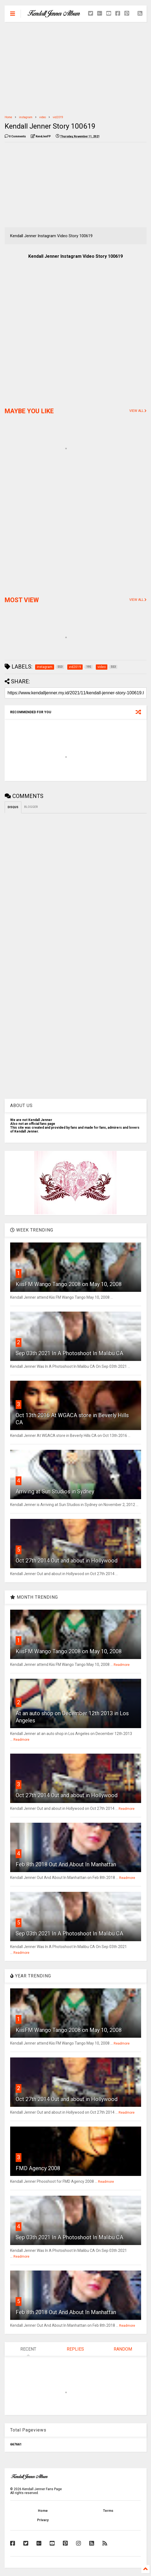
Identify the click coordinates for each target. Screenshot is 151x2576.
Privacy (43, 2520)
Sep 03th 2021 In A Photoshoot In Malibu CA (69, 1353)
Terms (108, 2511)
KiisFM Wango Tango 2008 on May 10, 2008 (69, 1284)
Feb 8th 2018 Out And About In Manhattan (66, 1864)
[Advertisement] (76, 68)
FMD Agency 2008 (38, 2168)
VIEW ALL (138, 411)
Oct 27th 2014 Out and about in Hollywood (67, 1560)
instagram (25, 117)
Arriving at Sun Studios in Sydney (55, 1491)
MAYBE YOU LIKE (29, 411)
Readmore (122, 1665)
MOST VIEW (22, 600)
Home (8, 117)
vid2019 (58, 117)
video (42, 117)
